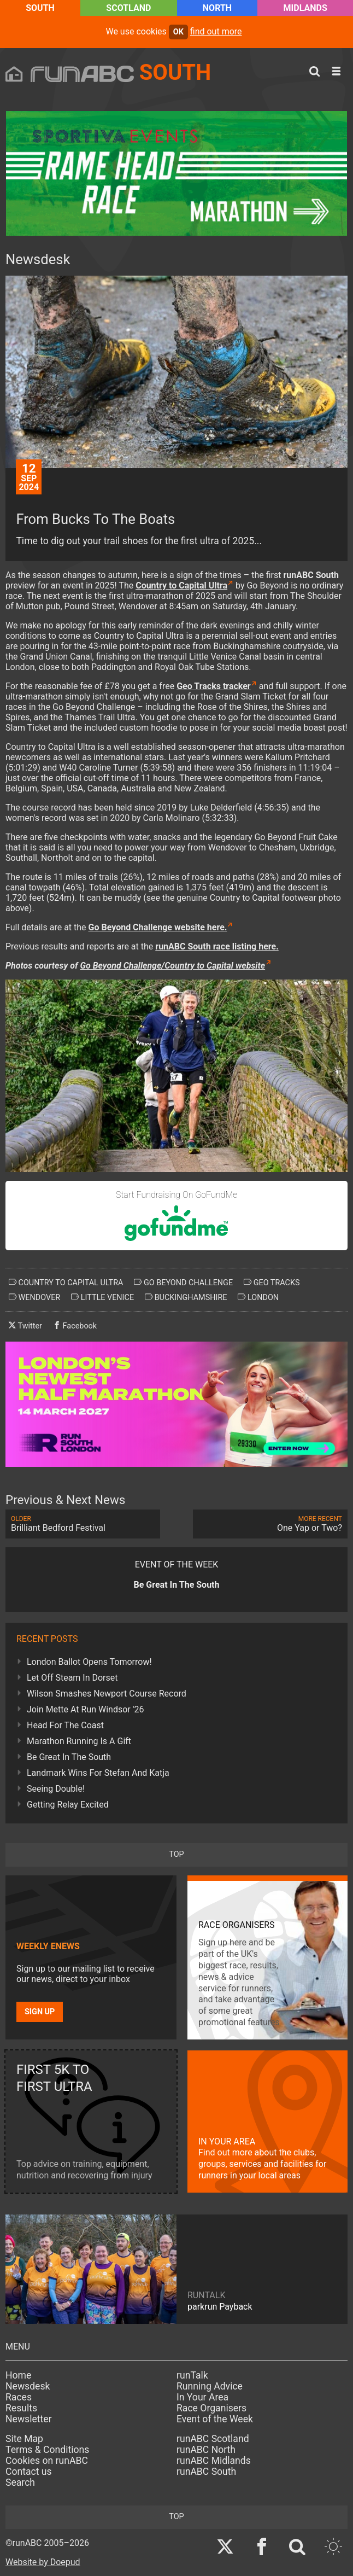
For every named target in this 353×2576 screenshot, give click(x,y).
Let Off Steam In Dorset (72, 1677)
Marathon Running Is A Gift (79, 1741)
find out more (216, 31)
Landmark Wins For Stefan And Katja (98, 1773)
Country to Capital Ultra (181, 585)
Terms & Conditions (47, 2449)
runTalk (192, 2375)
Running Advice (209, 2386)
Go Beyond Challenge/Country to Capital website (172, 965)
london (258, 1297)
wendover (34, 1297)
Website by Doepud (42, 2562)
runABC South (206, 2471)
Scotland (128, 8)
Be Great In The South (69, 1757)
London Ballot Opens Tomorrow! (89, 1662)
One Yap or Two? (270, 1524)
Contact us (28, 2471)
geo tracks (271, 1282)
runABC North (206, 2449)
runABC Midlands (213, 2460)
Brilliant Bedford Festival (83, 1524)
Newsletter (28, 2419)
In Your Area (202, 2397)
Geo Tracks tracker (213, 686)
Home (18, 2375)
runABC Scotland (212, 2438)
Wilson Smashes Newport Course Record (106, 1693)
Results (21, 2408)
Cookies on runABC (46, 2460)
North (217, 8)
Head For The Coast (65, 1725)
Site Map (24, 2438)
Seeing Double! (56, 1789)
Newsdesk (27, 2386)
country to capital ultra (66, 1282)
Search (20, 2482)
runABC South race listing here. (217, 946)
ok (178, 32)
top (176, 1854)
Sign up (40, 2011)
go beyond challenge (183, 1282)
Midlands (305, 8)
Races (18, 2397)
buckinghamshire (186, 1297)
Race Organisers (211, 2408)
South (40, 8)
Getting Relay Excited (68, 1804)
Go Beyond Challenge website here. (158, 927)
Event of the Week (214, 2419)
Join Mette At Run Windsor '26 (85, 1709)
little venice (102, 1297)
